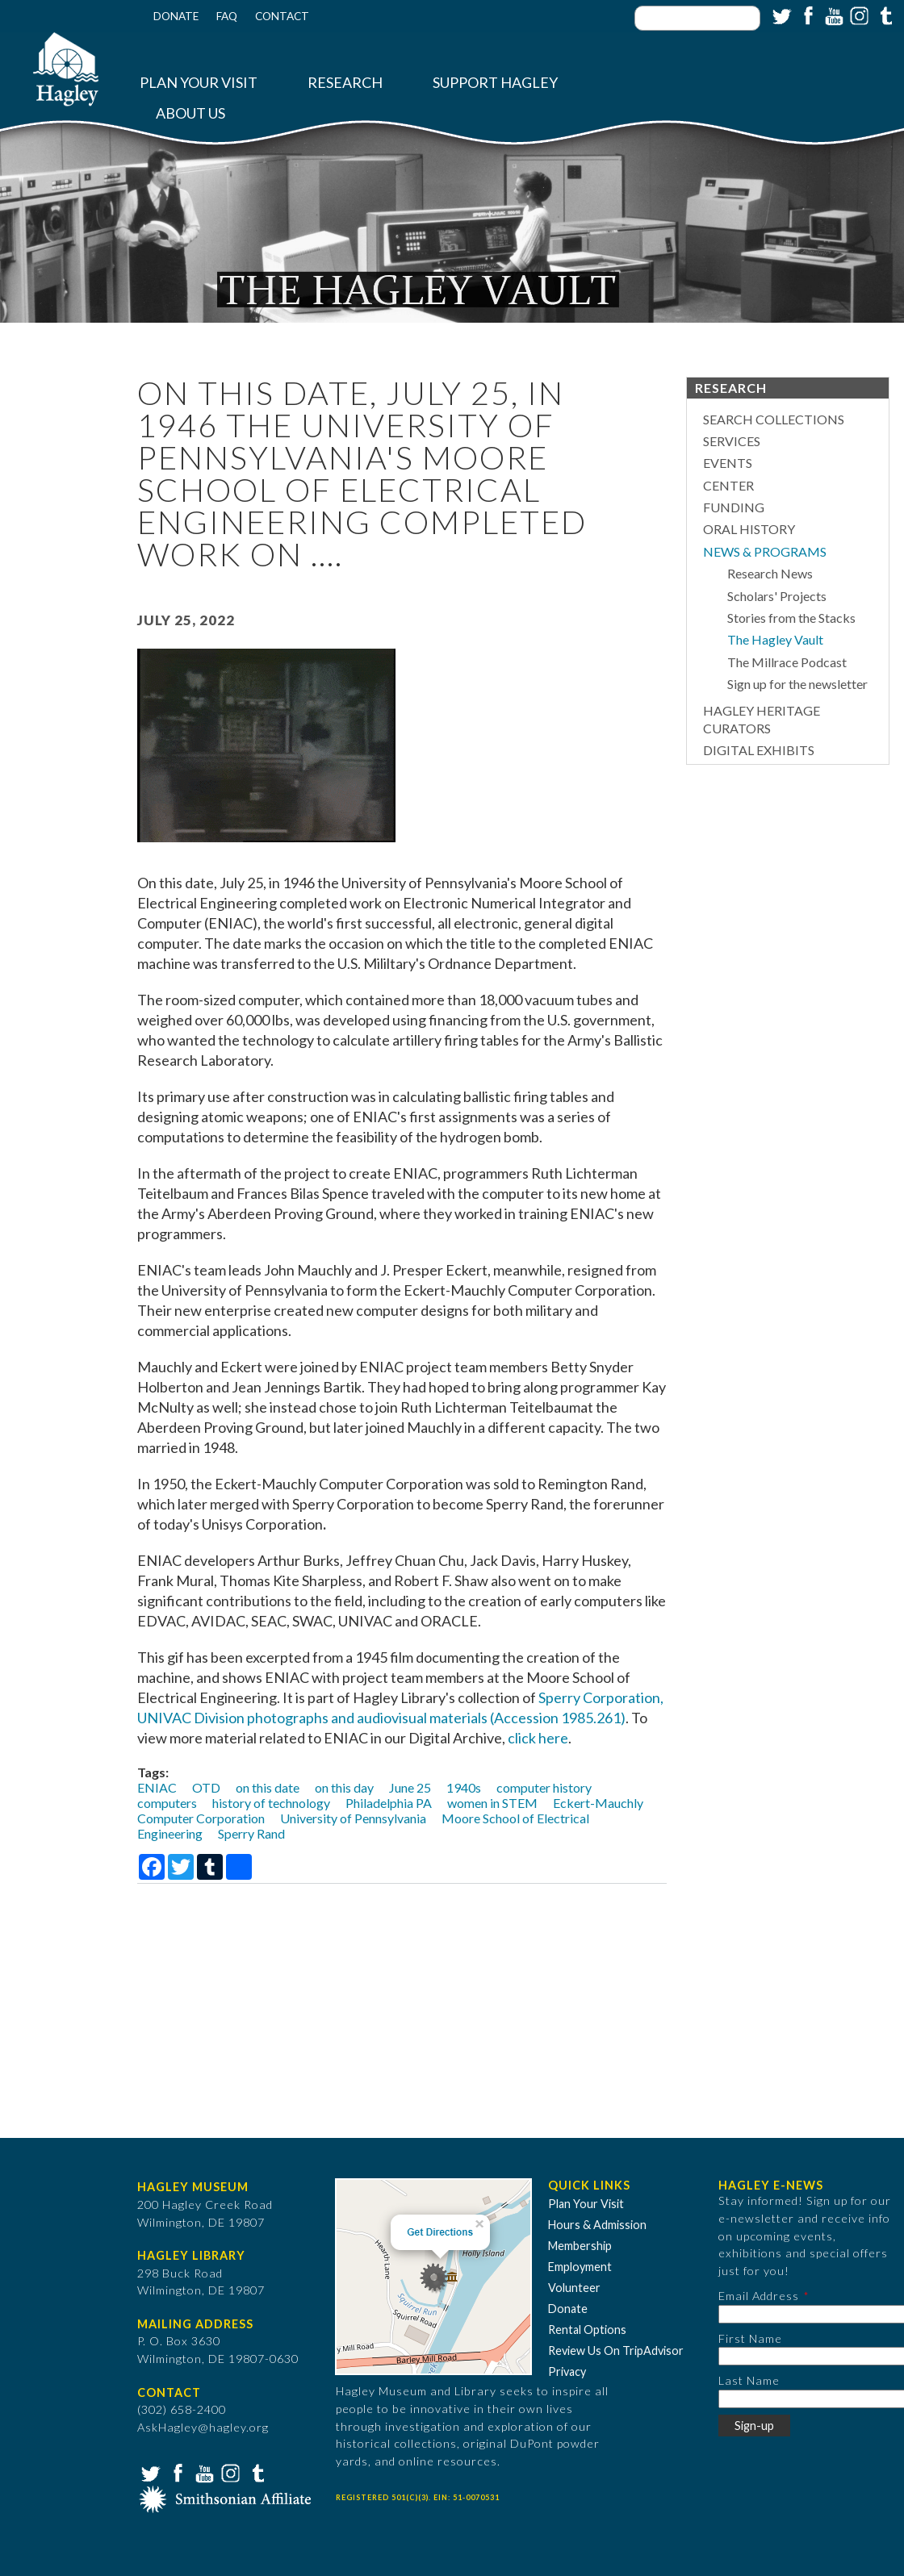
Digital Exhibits (758, 750)
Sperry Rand (251, 1833)
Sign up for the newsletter (797, 683)
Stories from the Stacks (791, 617)
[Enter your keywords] (697, 18)
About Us (190, 113)
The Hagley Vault (775, 639)
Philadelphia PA (388, 1802)
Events (727, 462)
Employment (580, 2266)
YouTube (832, 14)
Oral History (749, 528)
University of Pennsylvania (353, 1818)
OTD (206, 1787)
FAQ (226, 16)
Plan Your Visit (198, 83)
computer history (544, 1787)
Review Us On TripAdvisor (616, 2350)
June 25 (410, 1787)
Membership (580, 2245)
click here (538, 1738)
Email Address (758, 2296)
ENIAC (157, 1787)
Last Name (749, 2380)
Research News (770, 573)
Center (728, 485)
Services (731, 441)
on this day (344, 1787)
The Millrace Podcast (787, 662)
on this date (267, 1787)
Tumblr (884, 14)
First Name (750, 2338)
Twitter (780, 14)
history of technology (271, 1802)
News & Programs (765, 551)
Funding (733, 507)
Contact (282, 16)
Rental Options (587, 2329)
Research (345, 83)
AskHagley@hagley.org (203, 2427)
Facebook (806, 14)
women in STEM (492, 1802)
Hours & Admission (597, 2225)
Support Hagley (495, 83)
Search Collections (773, 419)
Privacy (567, 2371)
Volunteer (574, 2287)
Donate (176, 16)
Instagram (858, 14)
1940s (463, 1787)
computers (167, 1802)
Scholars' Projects (777, 595)
